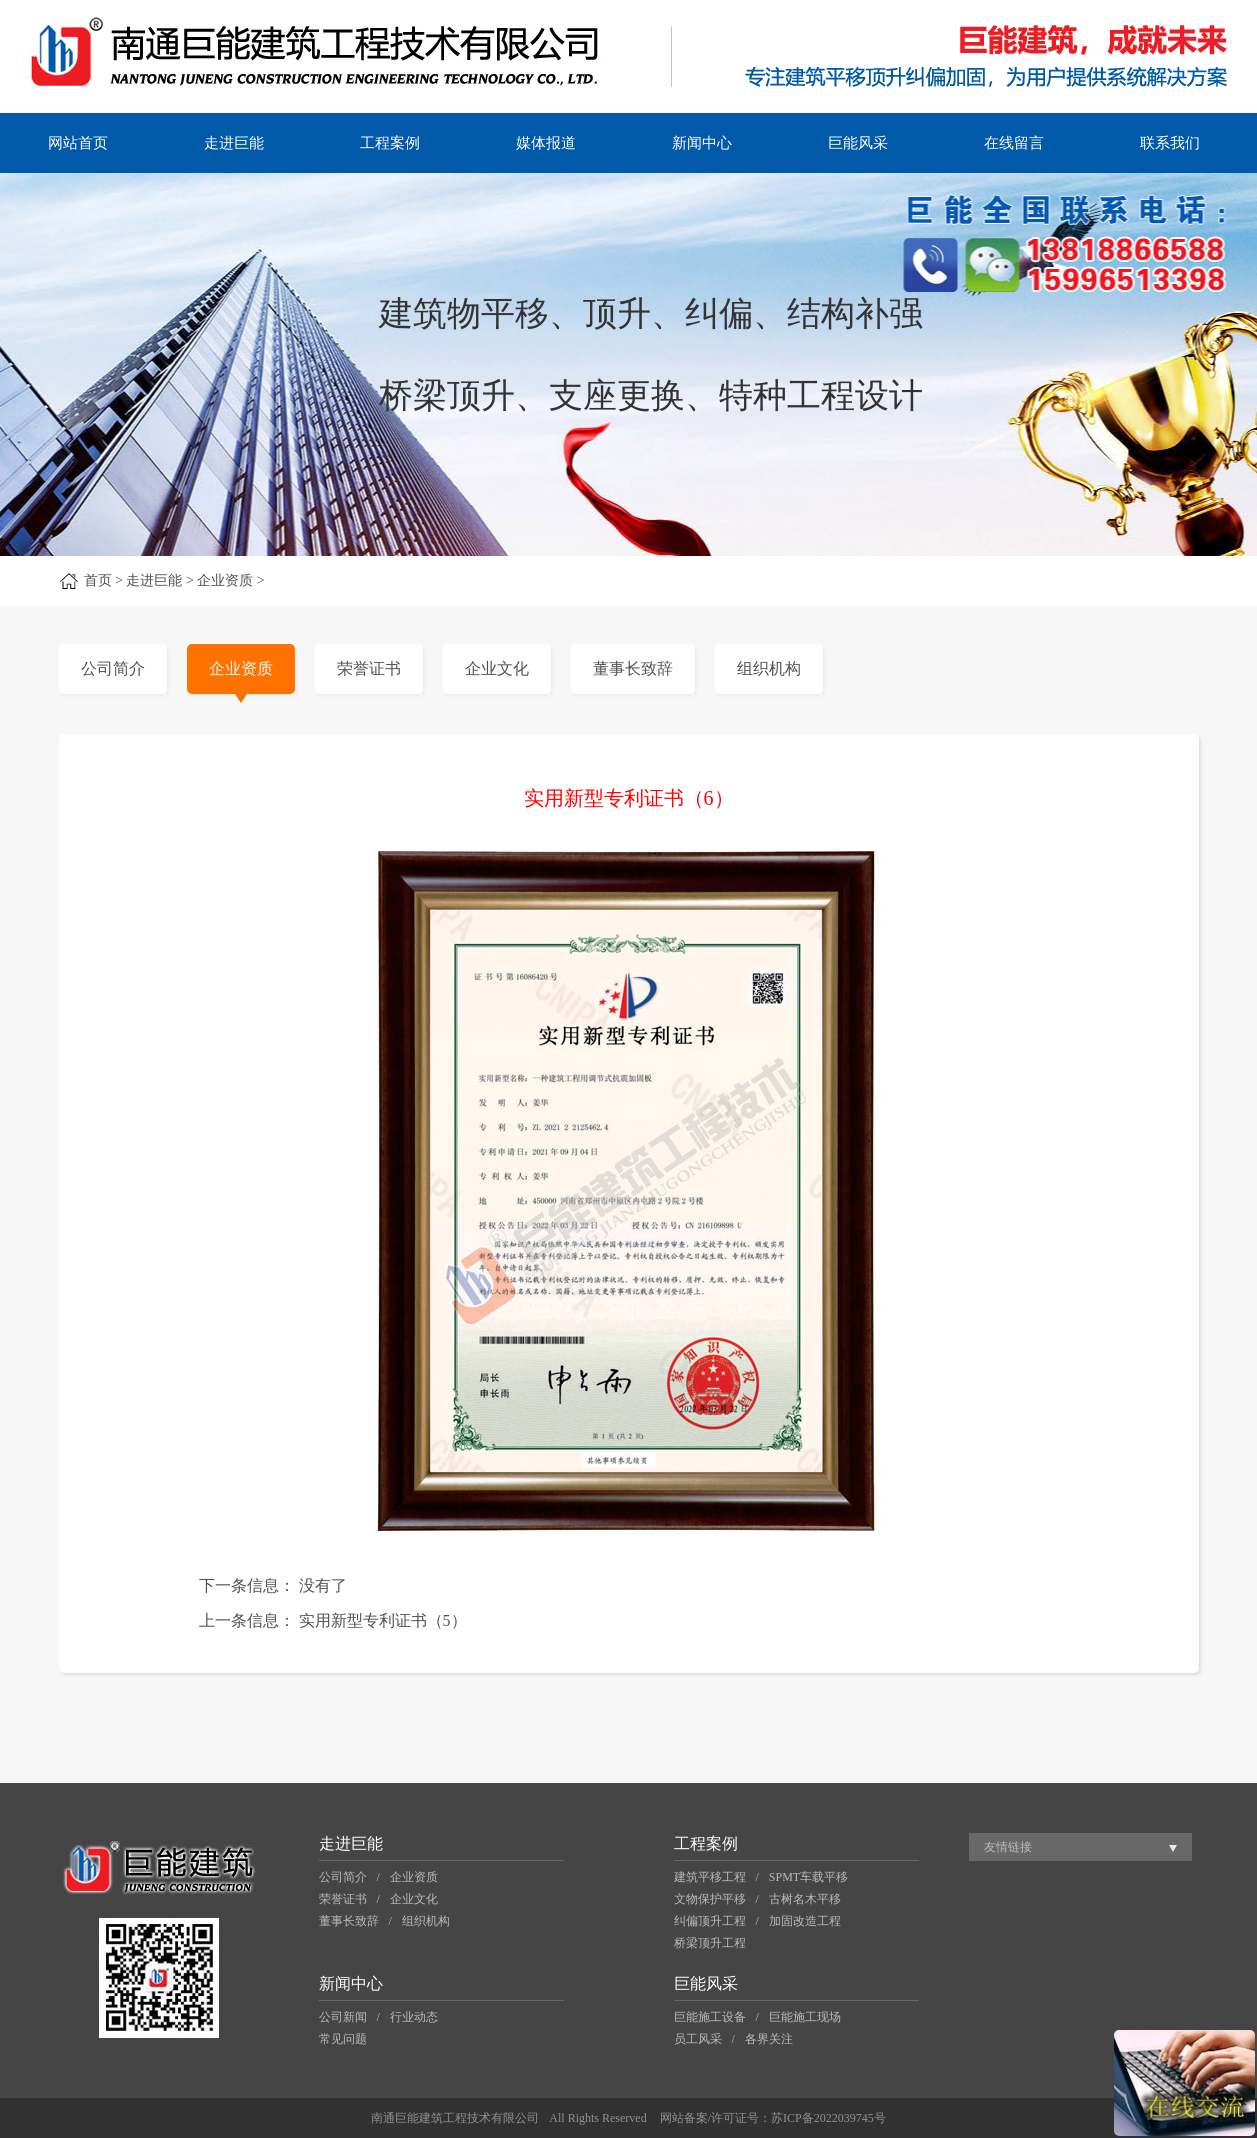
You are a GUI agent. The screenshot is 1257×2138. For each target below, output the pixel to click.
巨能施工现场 (805, 2017)
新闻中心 (702, 143)
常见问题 (343, 2039)
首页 (98, 580)
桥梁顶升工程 (710, 1943)
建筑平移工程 (710, 1877)
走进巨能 (234, 143)
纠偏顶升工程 (710, 1921)
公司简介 (113, 668)
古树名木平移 (805, 1899)
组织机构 (769, 668)
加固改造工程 (805, 1921)
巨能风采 (858, 143)
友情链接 (1008, 1847)
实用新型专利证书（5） (383, 1620)
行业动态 (414, 2017)
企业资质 (241, 668)
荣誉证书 (369, 668)
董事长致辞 (633, 668)
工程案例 (390, 143)
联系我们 (1170, 143)
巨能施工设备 (710, 2017)
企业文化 (497, 668)
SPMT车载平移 (808, 1877)
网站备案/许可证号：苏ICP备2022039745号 (773, 2118)
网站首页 (78, 143)
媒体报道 (546, 143)
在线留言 (1014, 143)
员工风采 (698, 2039)
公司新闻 (343, 2017)
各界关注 (769, 2039)
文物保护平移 (710, 1899)
